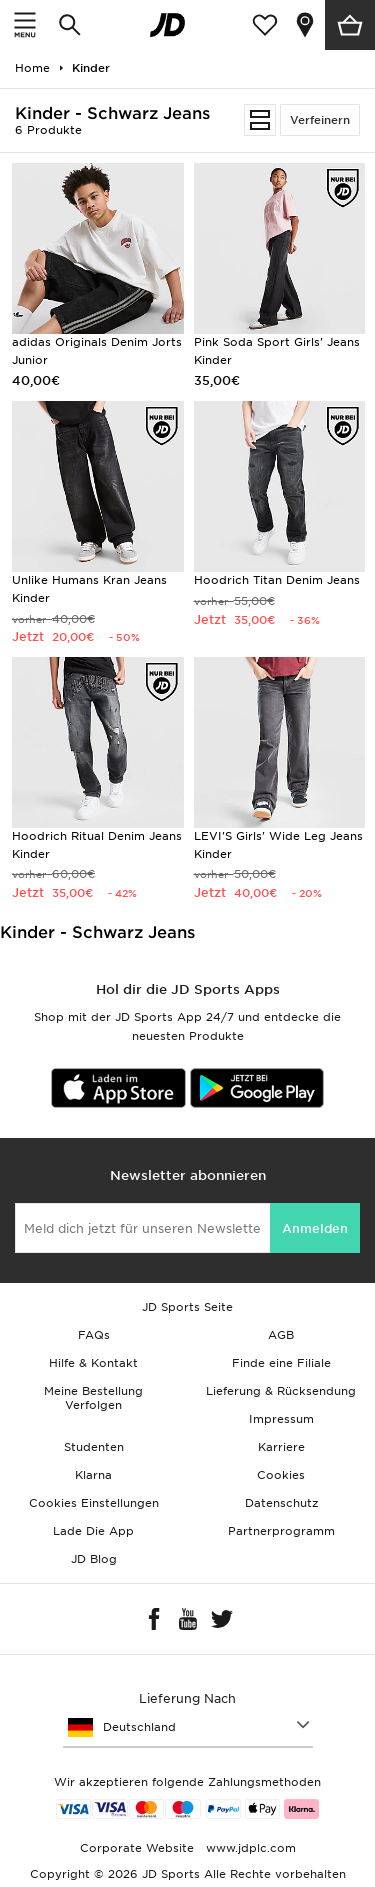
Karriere (281, 1447)
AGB (281, 1335)
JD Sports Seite (187, 1307)
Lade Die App (93, 1531)
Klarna (93, 1475)
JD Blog (94, 1559)
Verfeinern (320, 120)
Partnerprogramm (281, 1531)
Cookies (281, 1475)
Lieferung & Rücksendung (281, 1391)
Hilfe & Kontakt (93, 1363)
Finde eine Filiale (281, 1363)
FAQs (94, 1335)
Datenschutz (281, 1503)
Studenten (94, 1447)
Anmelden (315, 1228)
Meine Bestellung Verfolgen (93, 1398)
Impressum (281, 1419)
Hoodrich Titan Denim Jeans (277, 580)
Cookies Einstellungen (94, 1503)
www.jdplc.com (249, 1848)
